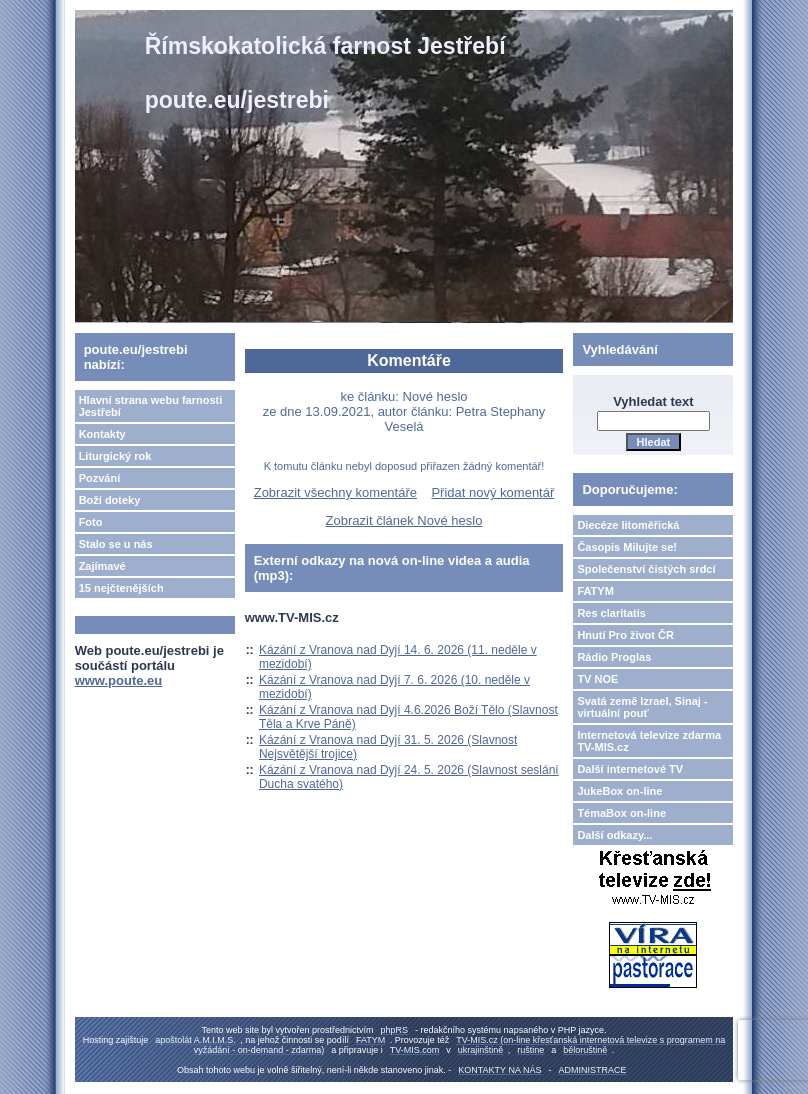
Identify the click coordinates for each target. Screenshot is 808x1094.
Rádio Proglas (614, 657)
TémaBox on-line (621, 813)
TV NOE (597, 679)
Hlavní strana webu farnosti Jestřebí (151, 406)
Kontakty (102, 434)
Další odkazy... (614, 835)
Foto (91, 522)
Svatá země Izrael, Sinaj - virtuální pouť (642, 707)
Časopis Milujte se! (627, 547)
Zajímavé (102, 566)
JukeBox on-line (619, 791)
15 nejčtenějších (121, 588)
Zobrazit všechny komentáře (335, 492)
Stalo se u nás (116, 544)
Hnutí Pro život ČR (625, 635)
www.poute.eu (119, 680)
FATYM (595, 591)
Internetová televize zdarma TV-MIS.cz (649, 741)
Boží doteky (110, 500)
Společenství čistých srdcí (646, 569)
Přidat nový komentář (492, 492)
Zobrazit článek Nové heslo (404, 520)
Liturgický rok (115, 456)
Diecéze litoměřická (628, 525)
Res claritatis (611, 613)
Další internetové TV (630, 769)
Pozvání (100, 478)
